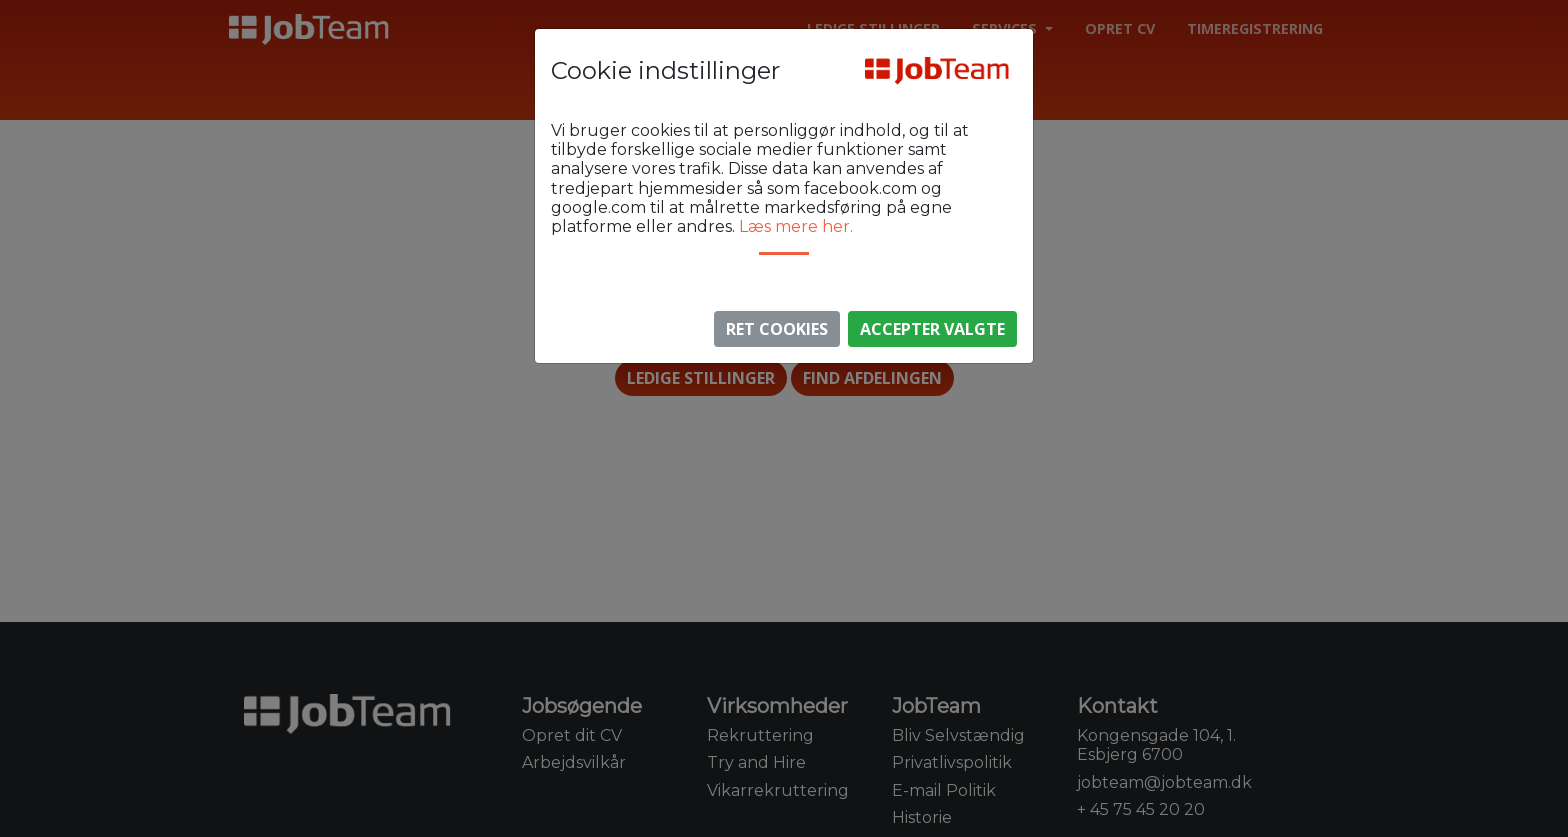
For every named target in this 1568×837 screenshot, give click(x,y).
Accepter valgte (932, 329)
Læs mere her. (796, 226)
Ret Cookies (777, 329)
